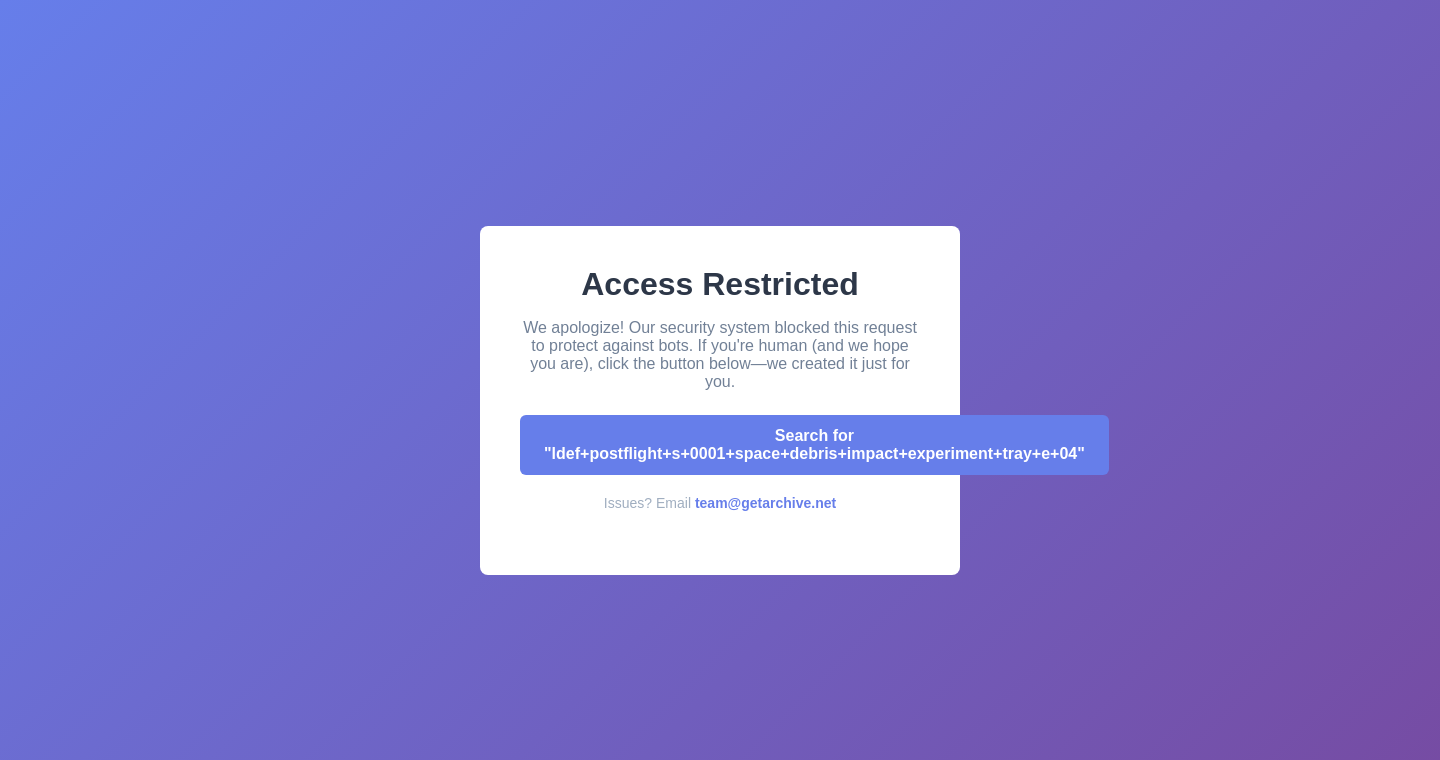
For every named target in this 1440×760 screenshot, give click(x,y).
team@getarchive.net (765, 503)
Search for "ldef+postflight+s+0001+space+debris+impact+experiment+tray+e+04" (814, 444)
